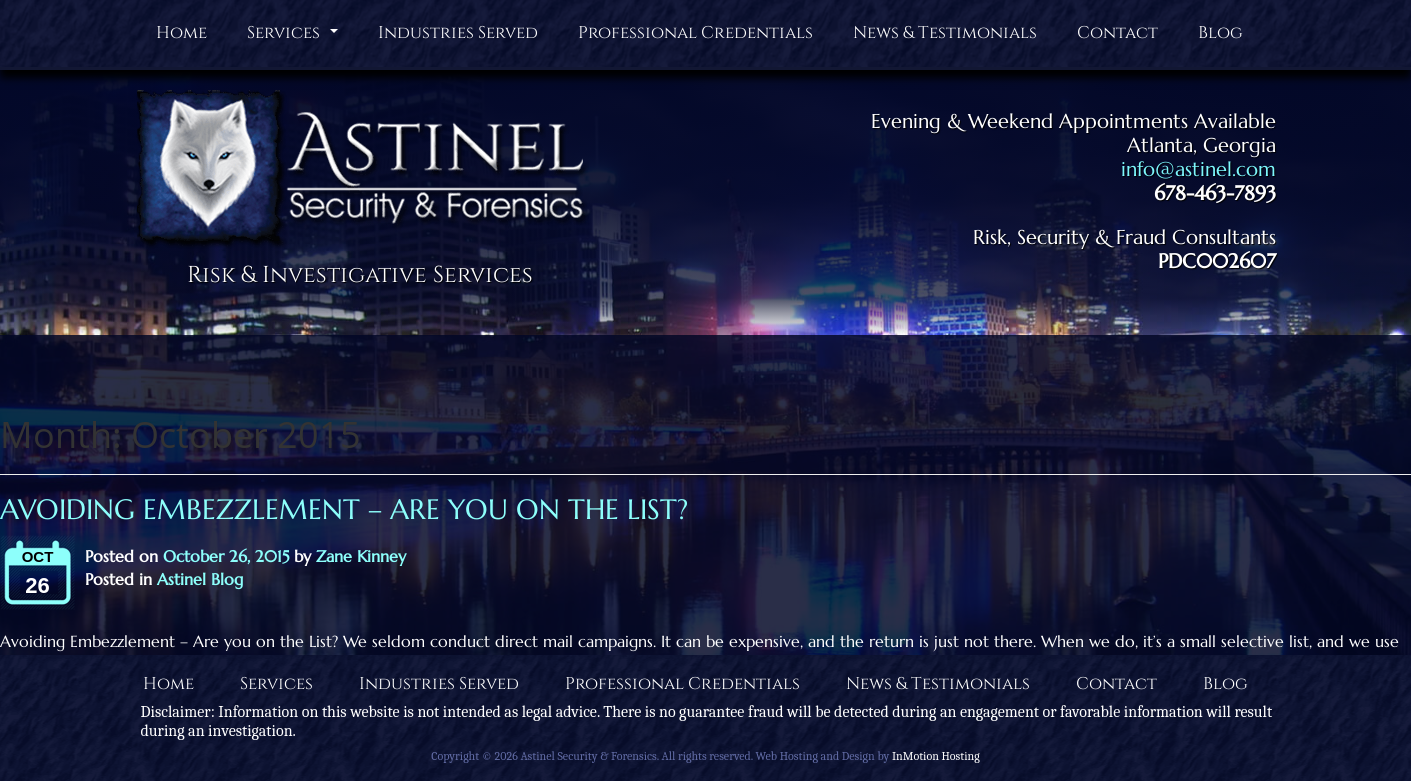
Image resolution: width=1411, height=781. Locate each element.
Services (295, 37)
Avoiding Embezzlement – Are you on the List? (344, 509)
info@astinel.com (1198, 169)
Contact (1117, 32)
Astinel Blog (200, 579)
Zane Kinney (361, 556)
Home (181, 32)
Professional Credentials (695, 32)
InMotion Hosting (936, 756)
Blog (1220, 32)
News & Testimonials (945, 32)
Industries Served (458, 32)
